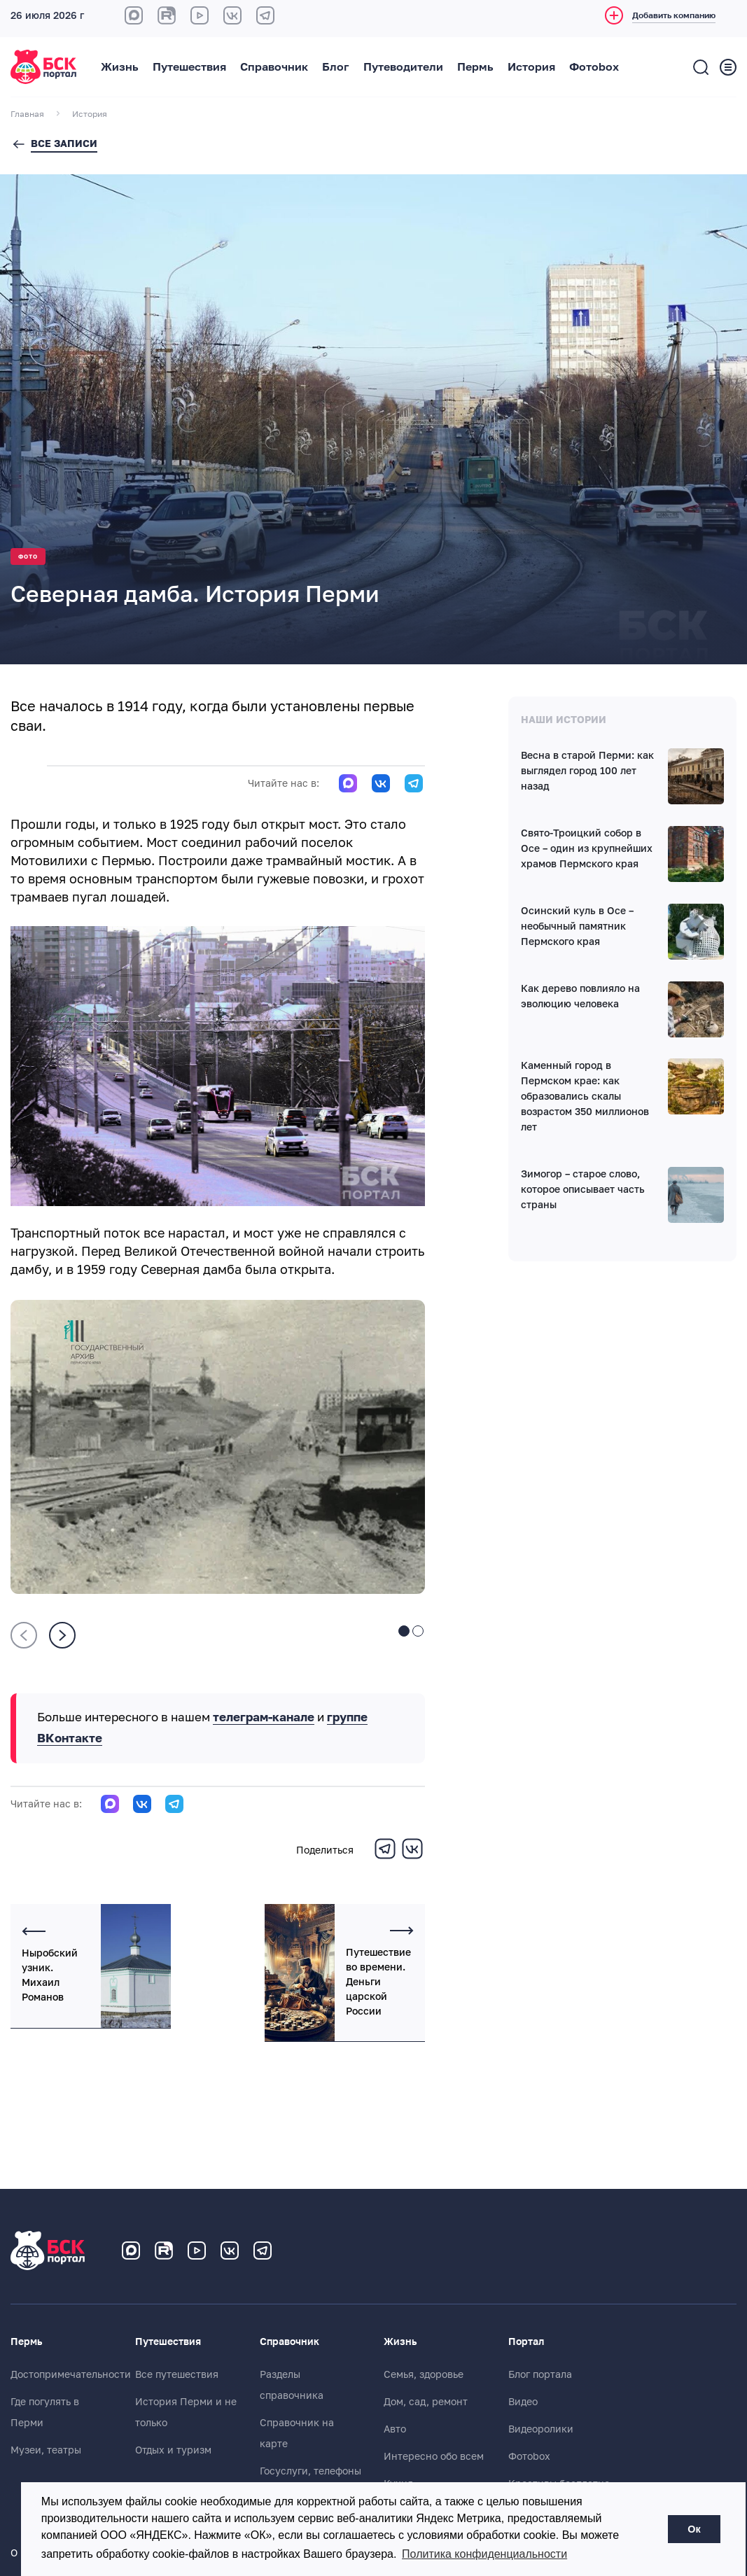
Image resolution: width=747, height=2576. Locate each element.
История (531, 67)
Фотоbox (594, 67)
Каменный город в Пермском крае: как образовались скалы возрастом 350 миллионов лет (585, 1096)
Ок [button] (693, 2529)
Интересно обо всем (434, 2456)
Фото (28, 557)
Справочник (274, 67)
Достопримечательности (71, 2374)
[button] (404, 1632)
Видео (523, 2401)
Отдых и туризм (173, 2450)
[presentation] (24, 1635)
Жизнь (120, 67)
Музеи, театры (46, 2450)
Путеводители (403, 67)
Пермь (475, 67)
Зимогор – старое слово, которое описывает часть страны (583, 1190)
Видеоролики (540, 2429)
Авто (395, 2429)
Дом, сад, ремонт (426, 2401)
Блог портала (540, 2374)
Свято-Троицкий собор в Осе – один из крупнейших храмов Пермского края (586, 849)
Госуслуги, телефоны (310, 2471)
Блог (335, 67)
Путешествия (189, 67)
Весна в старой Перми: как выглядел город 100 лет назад (587, 771)
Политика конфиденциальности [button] (484, 2554)
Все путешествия (176, 2374)
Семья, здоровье (423, 2374)
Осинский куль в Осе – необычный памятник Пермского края (577, 927)
